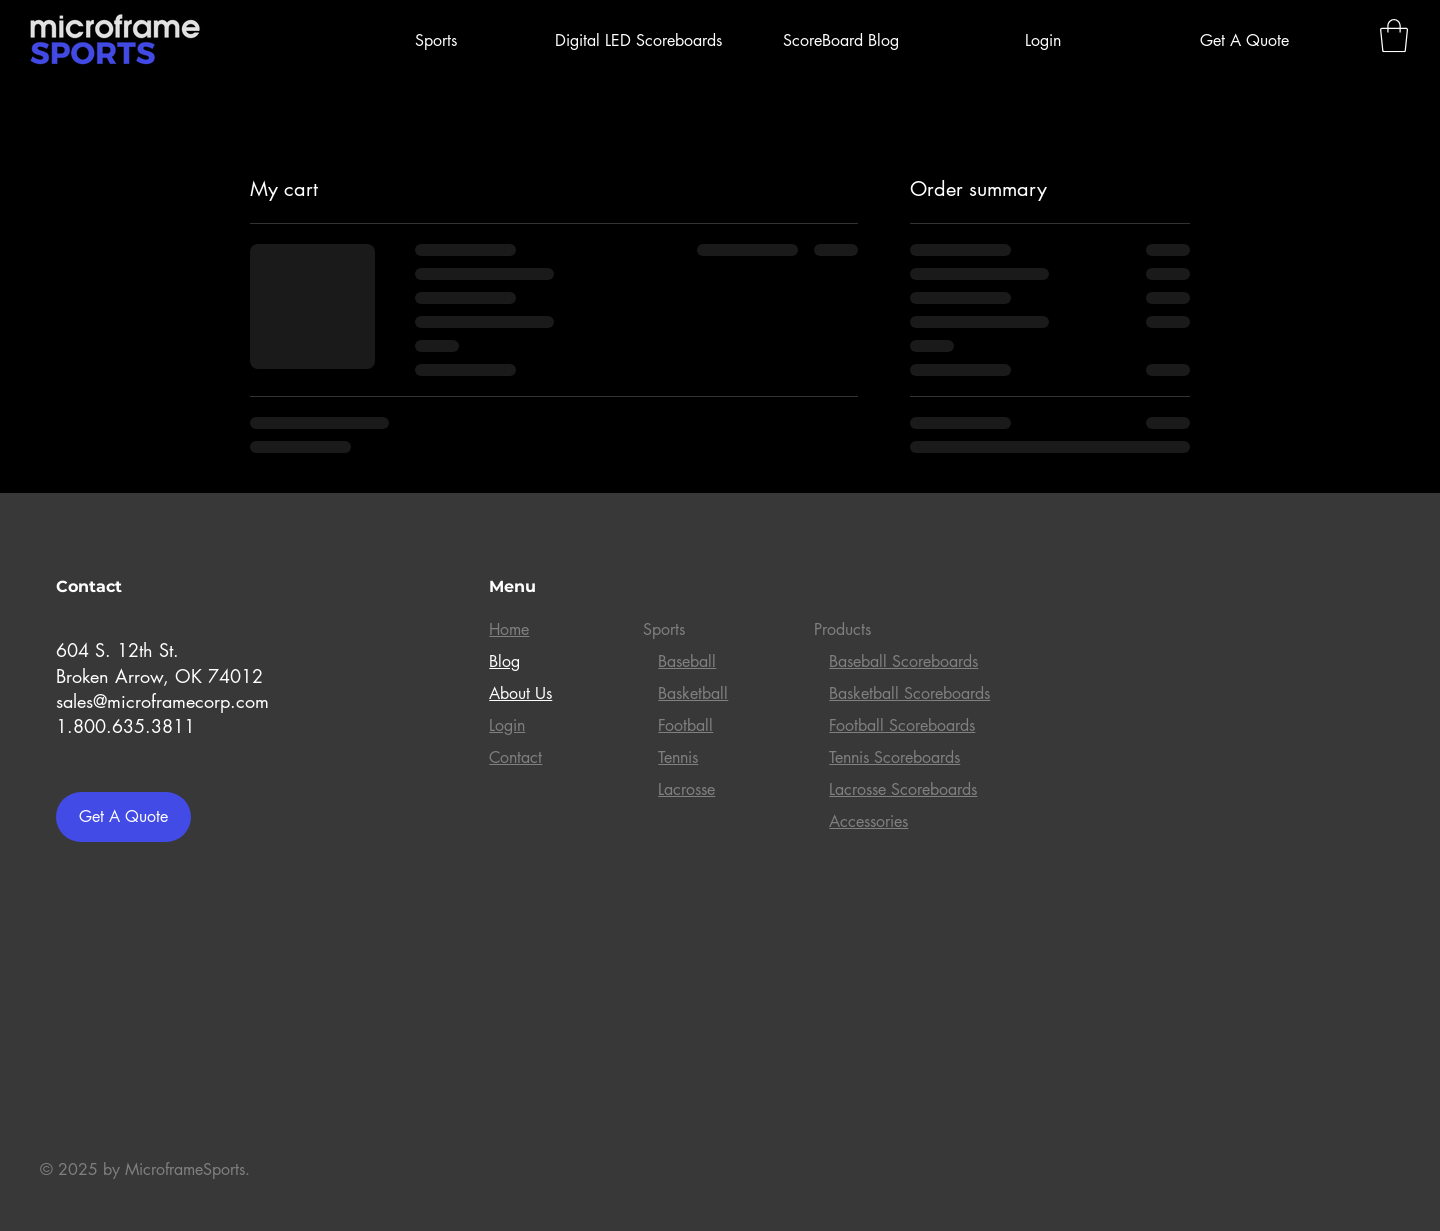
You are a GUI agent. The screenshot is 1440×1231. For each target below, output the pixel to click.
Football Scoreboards (902, 725)
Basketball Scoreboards (909, 693)
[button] (436, 41)
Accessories (868, 821)
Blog (504, 661)
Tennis (678, 757)
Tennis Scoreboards (894, 757)
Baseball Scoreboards (903, 661)
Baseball (687, 661)
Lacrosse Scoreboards (903, 789)
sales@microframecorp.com (162, 701)
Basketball (693, 693)
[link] (1394, 35)
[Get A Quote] (123, 817)
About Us (520, 693)
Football (685, 725)
